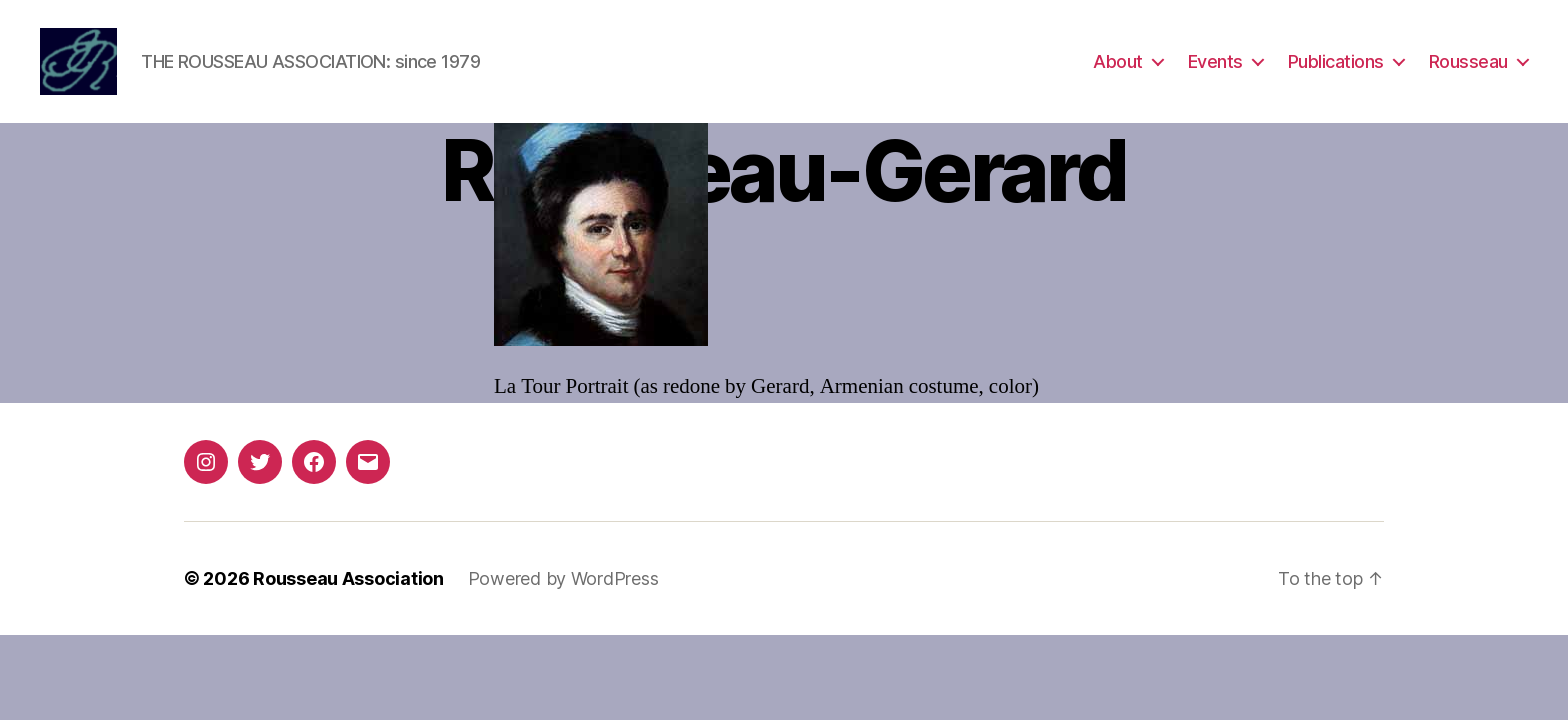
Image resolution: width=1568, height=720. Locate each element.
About (1118, 62)
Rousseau (1468, 62)
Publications (1336, 62)
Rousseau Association (348, 580)
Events (1215, 62)
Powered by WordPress (563, 580)
